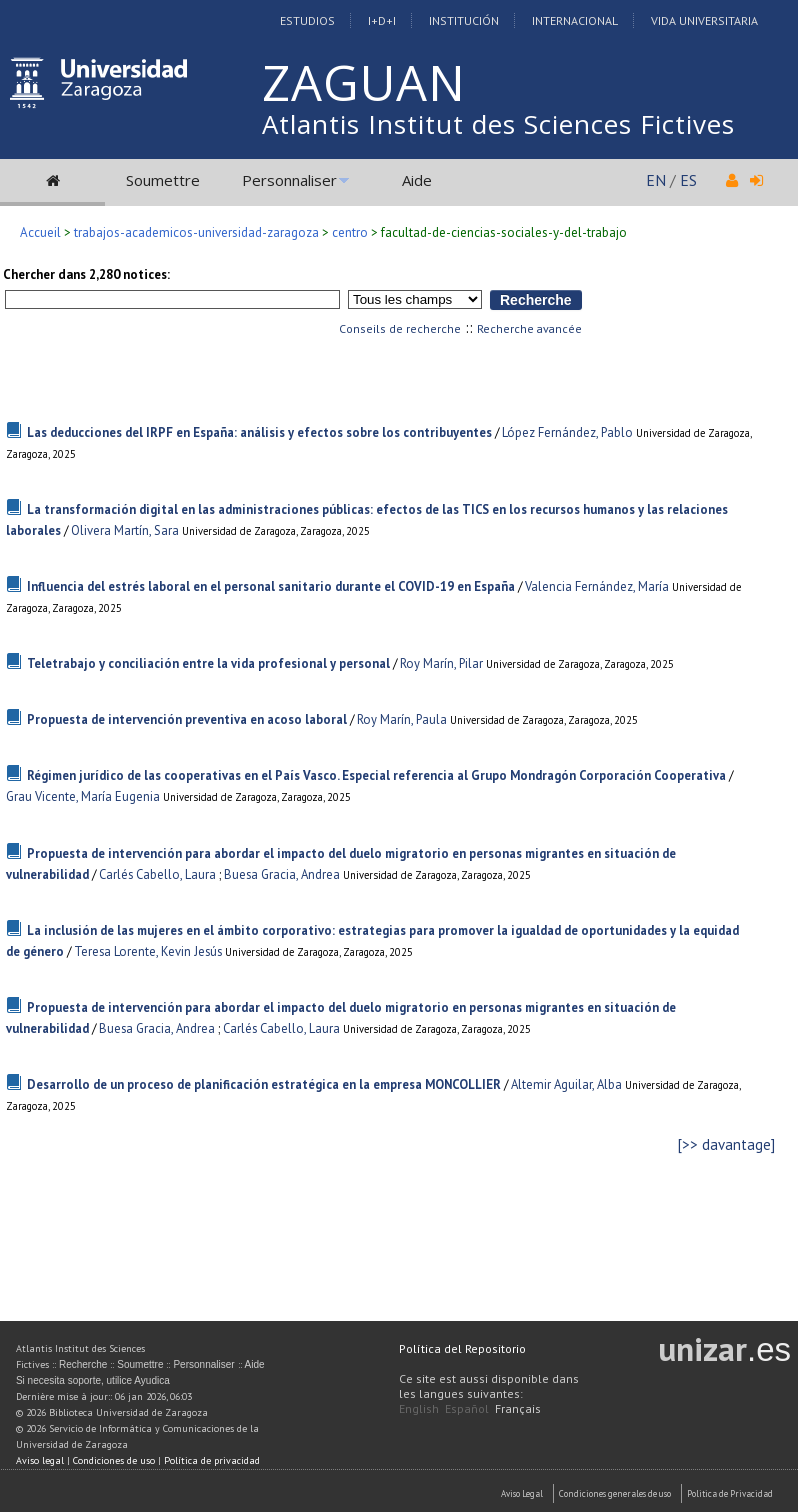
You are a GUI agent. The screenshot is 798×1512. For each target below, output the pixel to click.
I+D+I (382, 20)
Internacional (575, 20)
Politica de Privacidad (730, 1493)
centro (350, 232)
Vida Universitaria (704, 20)
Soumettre (163, 180)
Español (467, 1408)
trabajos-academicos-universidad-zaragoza (196, 232)
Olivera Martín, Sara (125, 530)
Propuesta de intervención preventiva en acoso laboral (187, 719)
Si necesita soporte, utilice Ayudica (93, 1380)
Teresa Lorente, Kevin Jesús (148, 951)
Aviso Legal (522, 1493)
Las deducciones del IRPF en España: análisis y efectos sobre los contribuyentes (259, 432)
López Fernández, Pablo (567, 432)
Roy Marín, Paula (402, 719)
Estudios (307, 20)
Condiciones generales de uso (615, 1493)
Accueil (40, 232)
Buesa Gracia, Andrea (282, 874)
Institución (464, 20)
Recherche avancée (529, 328)
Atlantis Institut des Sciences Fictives (498, 124)
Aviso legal (40, 1460)
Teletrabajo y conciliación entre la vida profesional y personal (208, 663)
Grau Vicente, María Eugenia (83, 796)
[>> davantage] (726, 1144)
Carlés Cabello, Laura (157, 874)
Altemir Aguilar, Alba (566, 1084)
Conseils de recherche (400, 328)
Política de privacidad (212, 1460)
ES (688, 180)
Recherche (83, 1364)
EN (656, 180)
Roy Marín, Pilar (441, 663)
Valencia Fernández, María (597, 586)
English (419, 1408)
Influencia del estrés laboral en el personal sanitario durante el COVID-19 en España (271, 586)
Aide (417, 180)
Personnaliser (289, 180)
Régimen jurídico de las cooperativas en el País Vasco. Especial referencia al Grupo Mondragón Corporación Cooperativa (376, 775)
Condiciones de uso (114, 1460)
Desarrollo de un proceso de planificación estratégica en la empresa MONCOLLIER (264, 1084)
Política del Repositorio (462, 1348)
